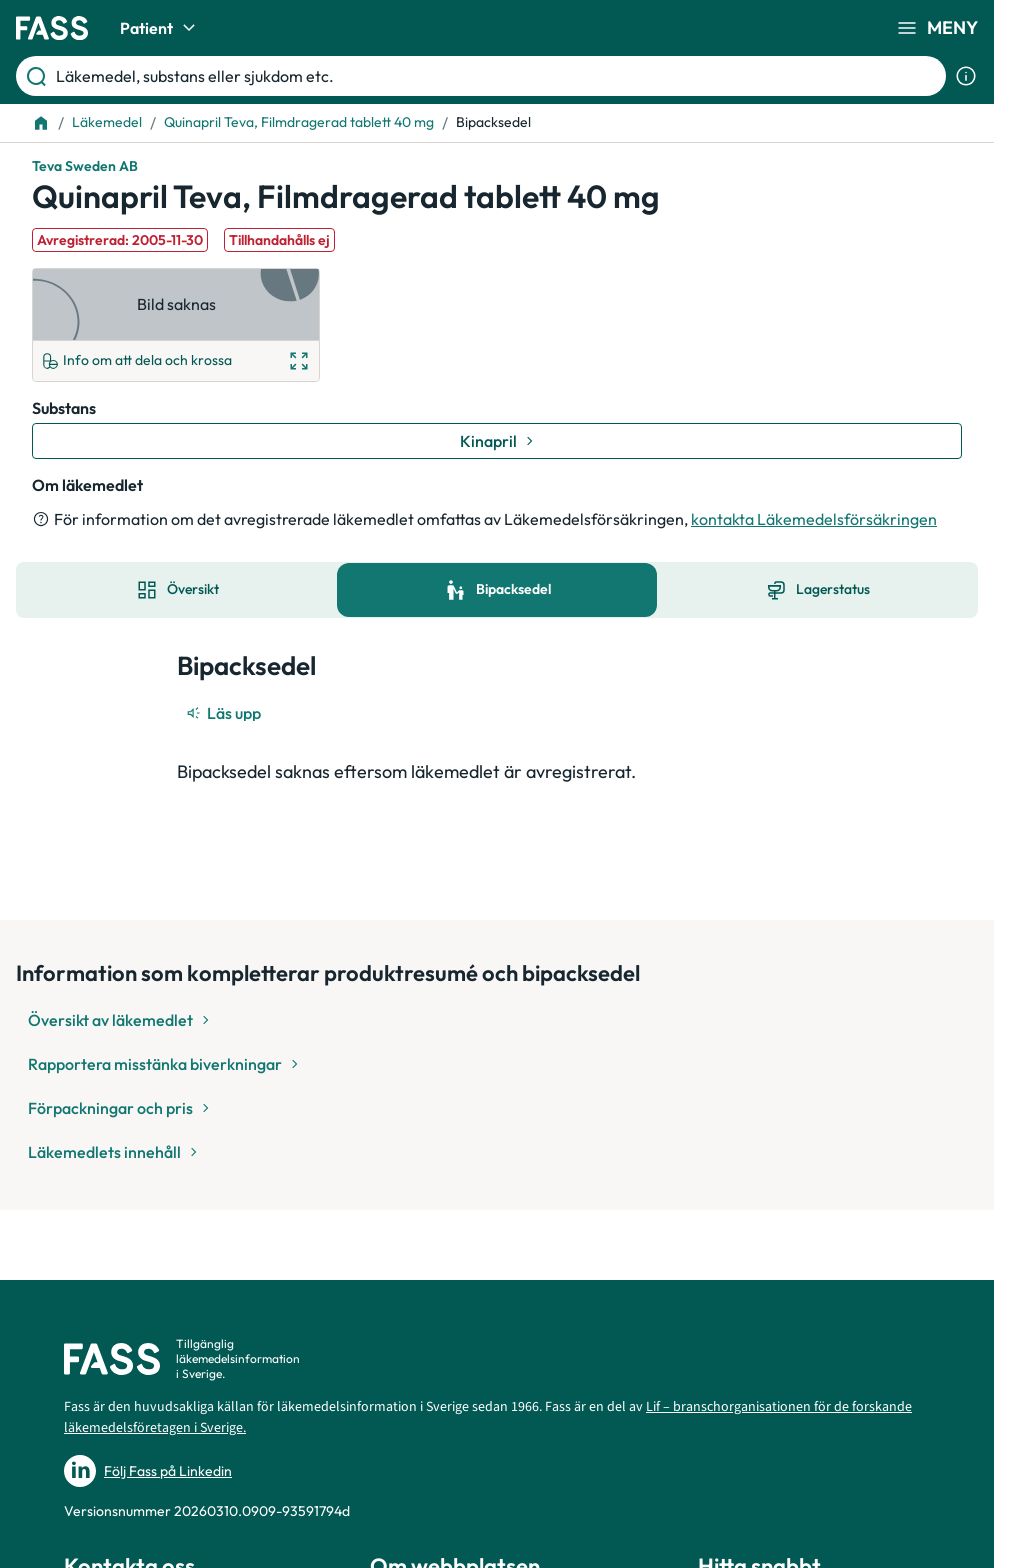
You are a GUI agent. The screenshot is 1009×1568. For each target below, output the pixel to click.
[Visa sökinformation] (966, 76)
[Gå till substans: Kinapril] (497, 441)
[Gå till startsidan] (52, 28)
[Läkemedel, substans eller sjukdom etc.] (497, 76)
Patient (160, 28)
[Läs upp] (225, 713)
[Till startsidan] (41, 123)
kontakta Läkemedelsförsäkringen (814, 519)
